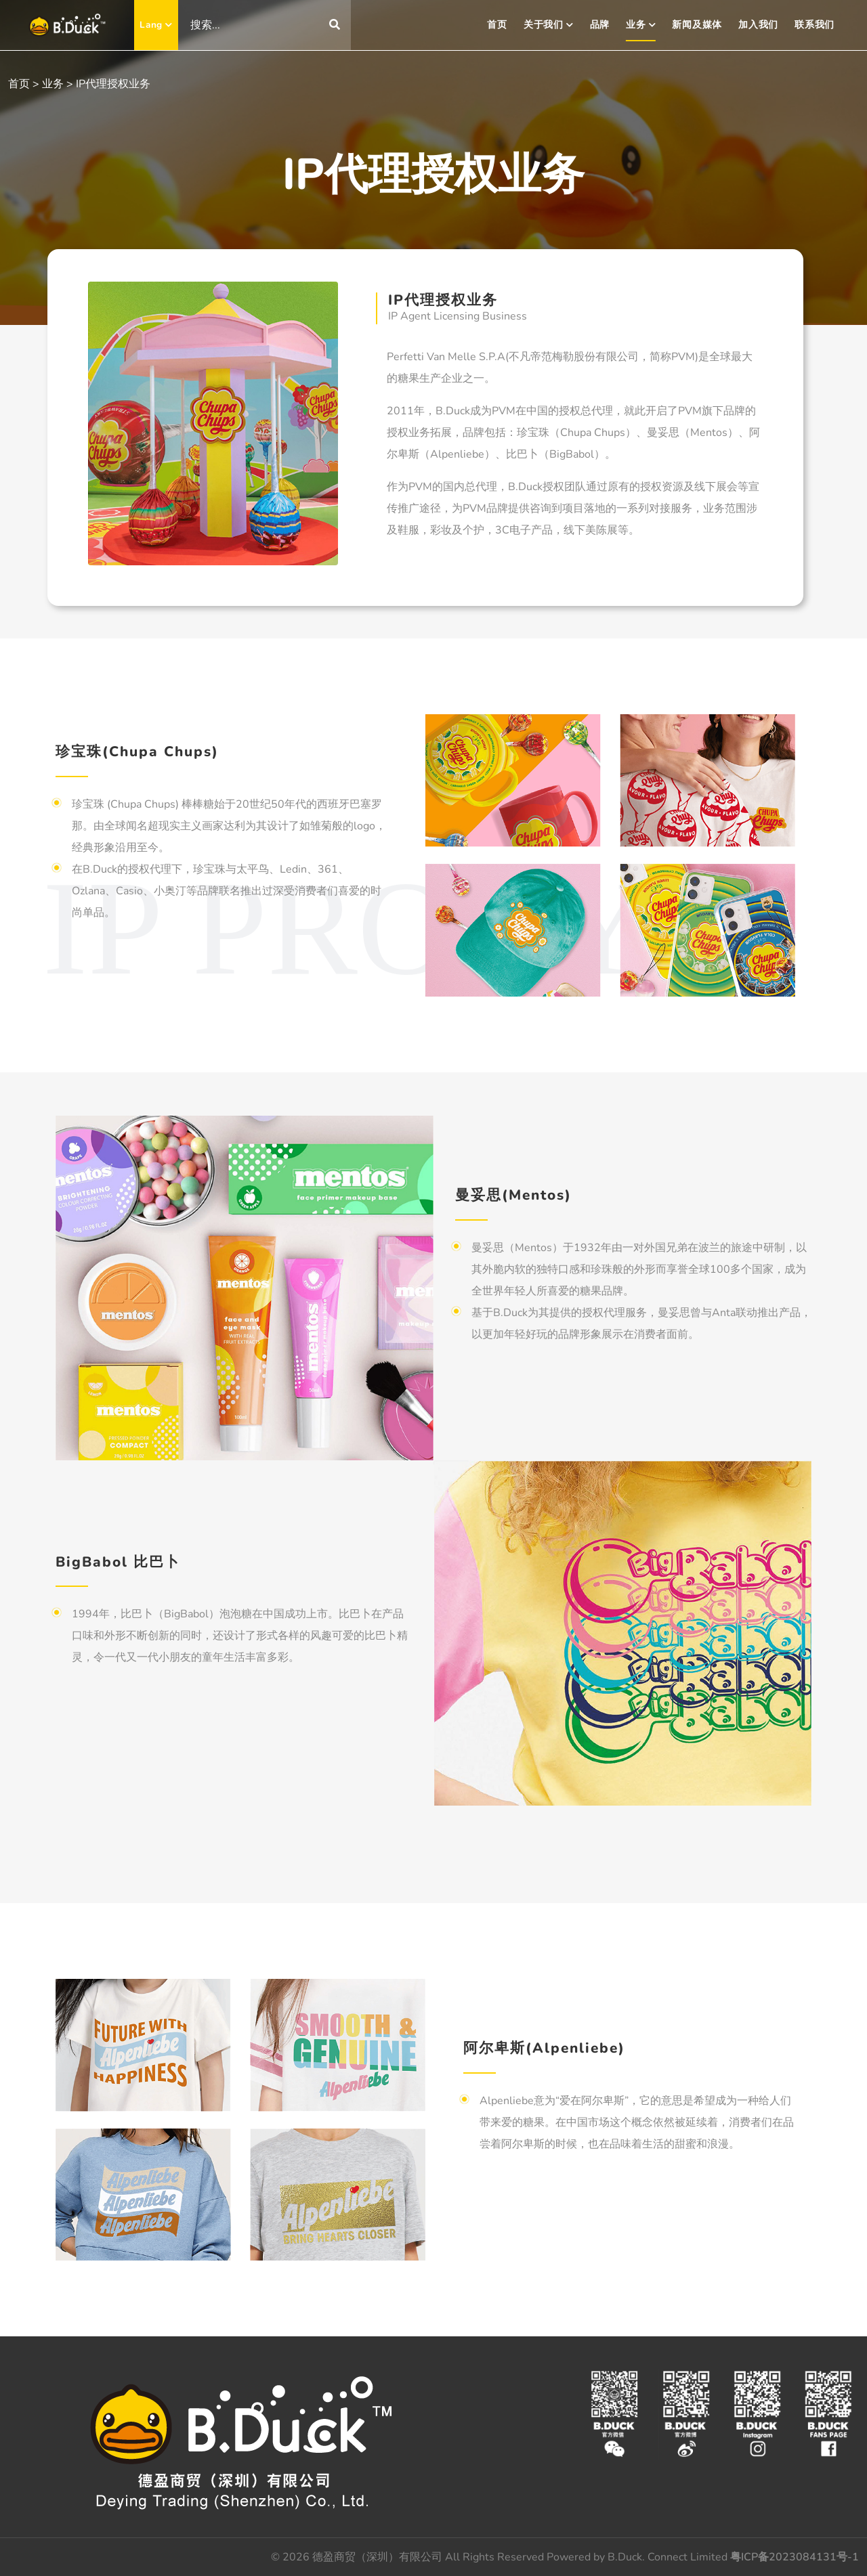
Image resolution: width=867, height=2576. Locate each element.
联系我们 (814, 24)
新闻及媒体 (697, 24)
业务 (641, 24)
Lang (156, 24)
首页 (497, 24)
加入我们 (758, 24)
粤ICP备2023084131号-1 (794, 2557)
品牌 (600, 24)
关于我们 (549, 24)
